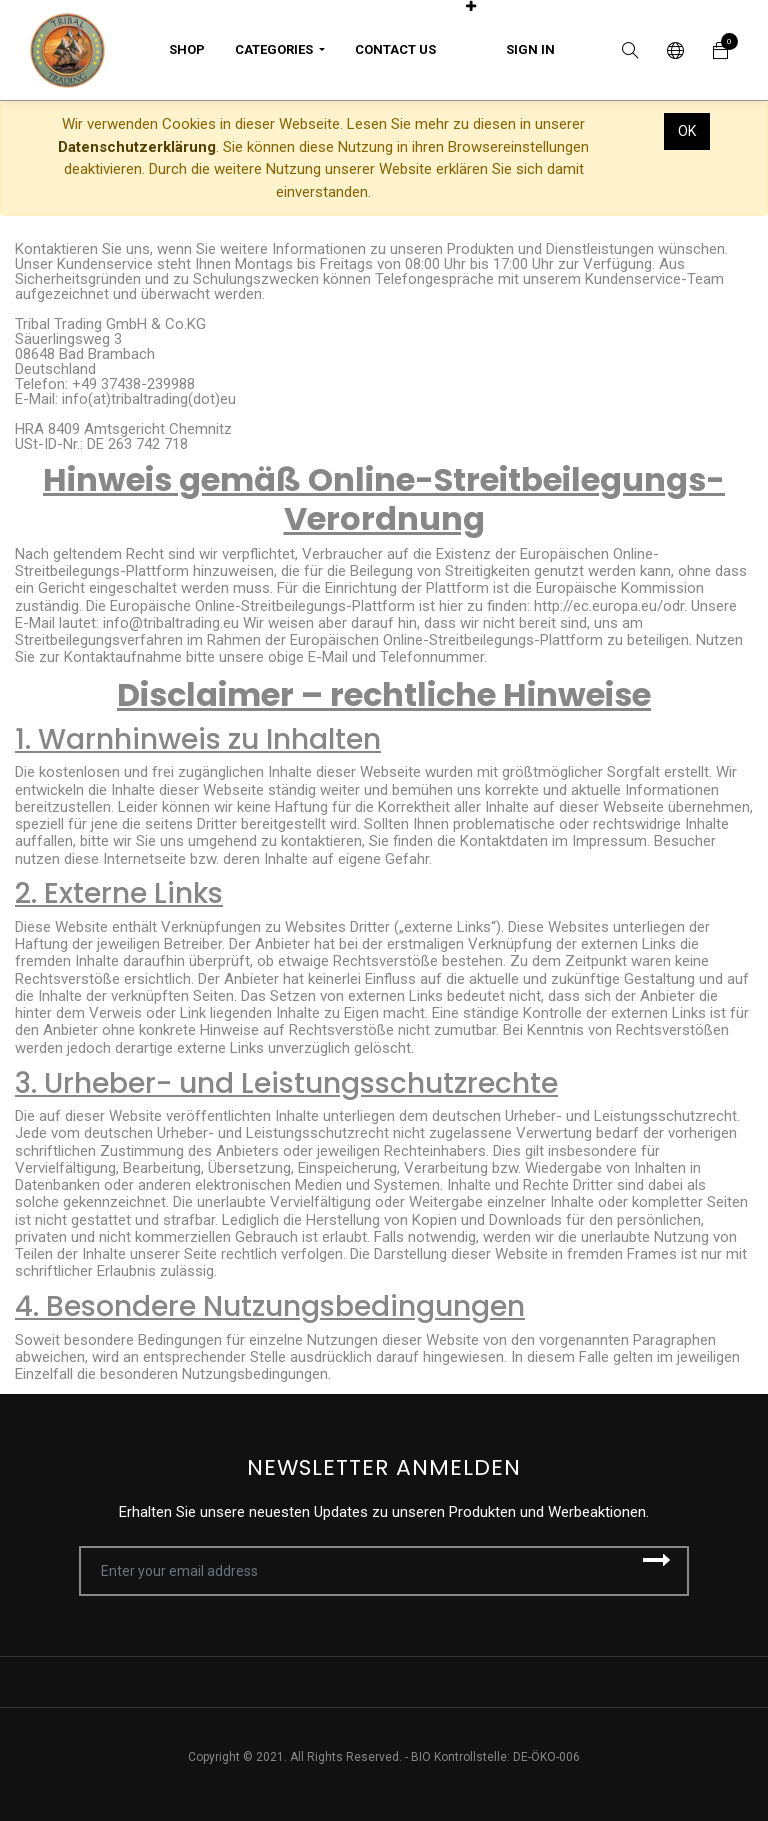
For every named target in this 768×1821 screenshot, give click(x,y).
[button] (471, 6)
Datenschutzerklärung (137, 147)
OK (687, 131)
